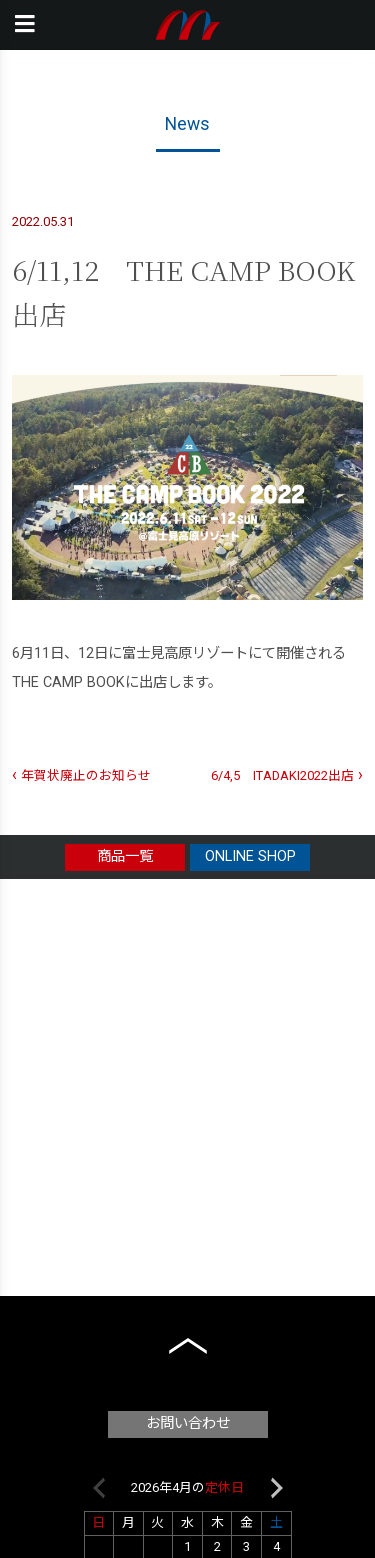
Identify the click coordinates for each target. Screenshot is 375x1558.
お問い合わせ (188, 1423)
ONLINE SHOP (250, 856)
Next (277, 1488)
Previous (99, 1488)
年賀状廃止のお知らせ (86, 775)
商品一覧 (125, 856)
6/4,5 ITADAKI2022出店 (282, 775)
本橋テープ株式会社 (187, 25)
